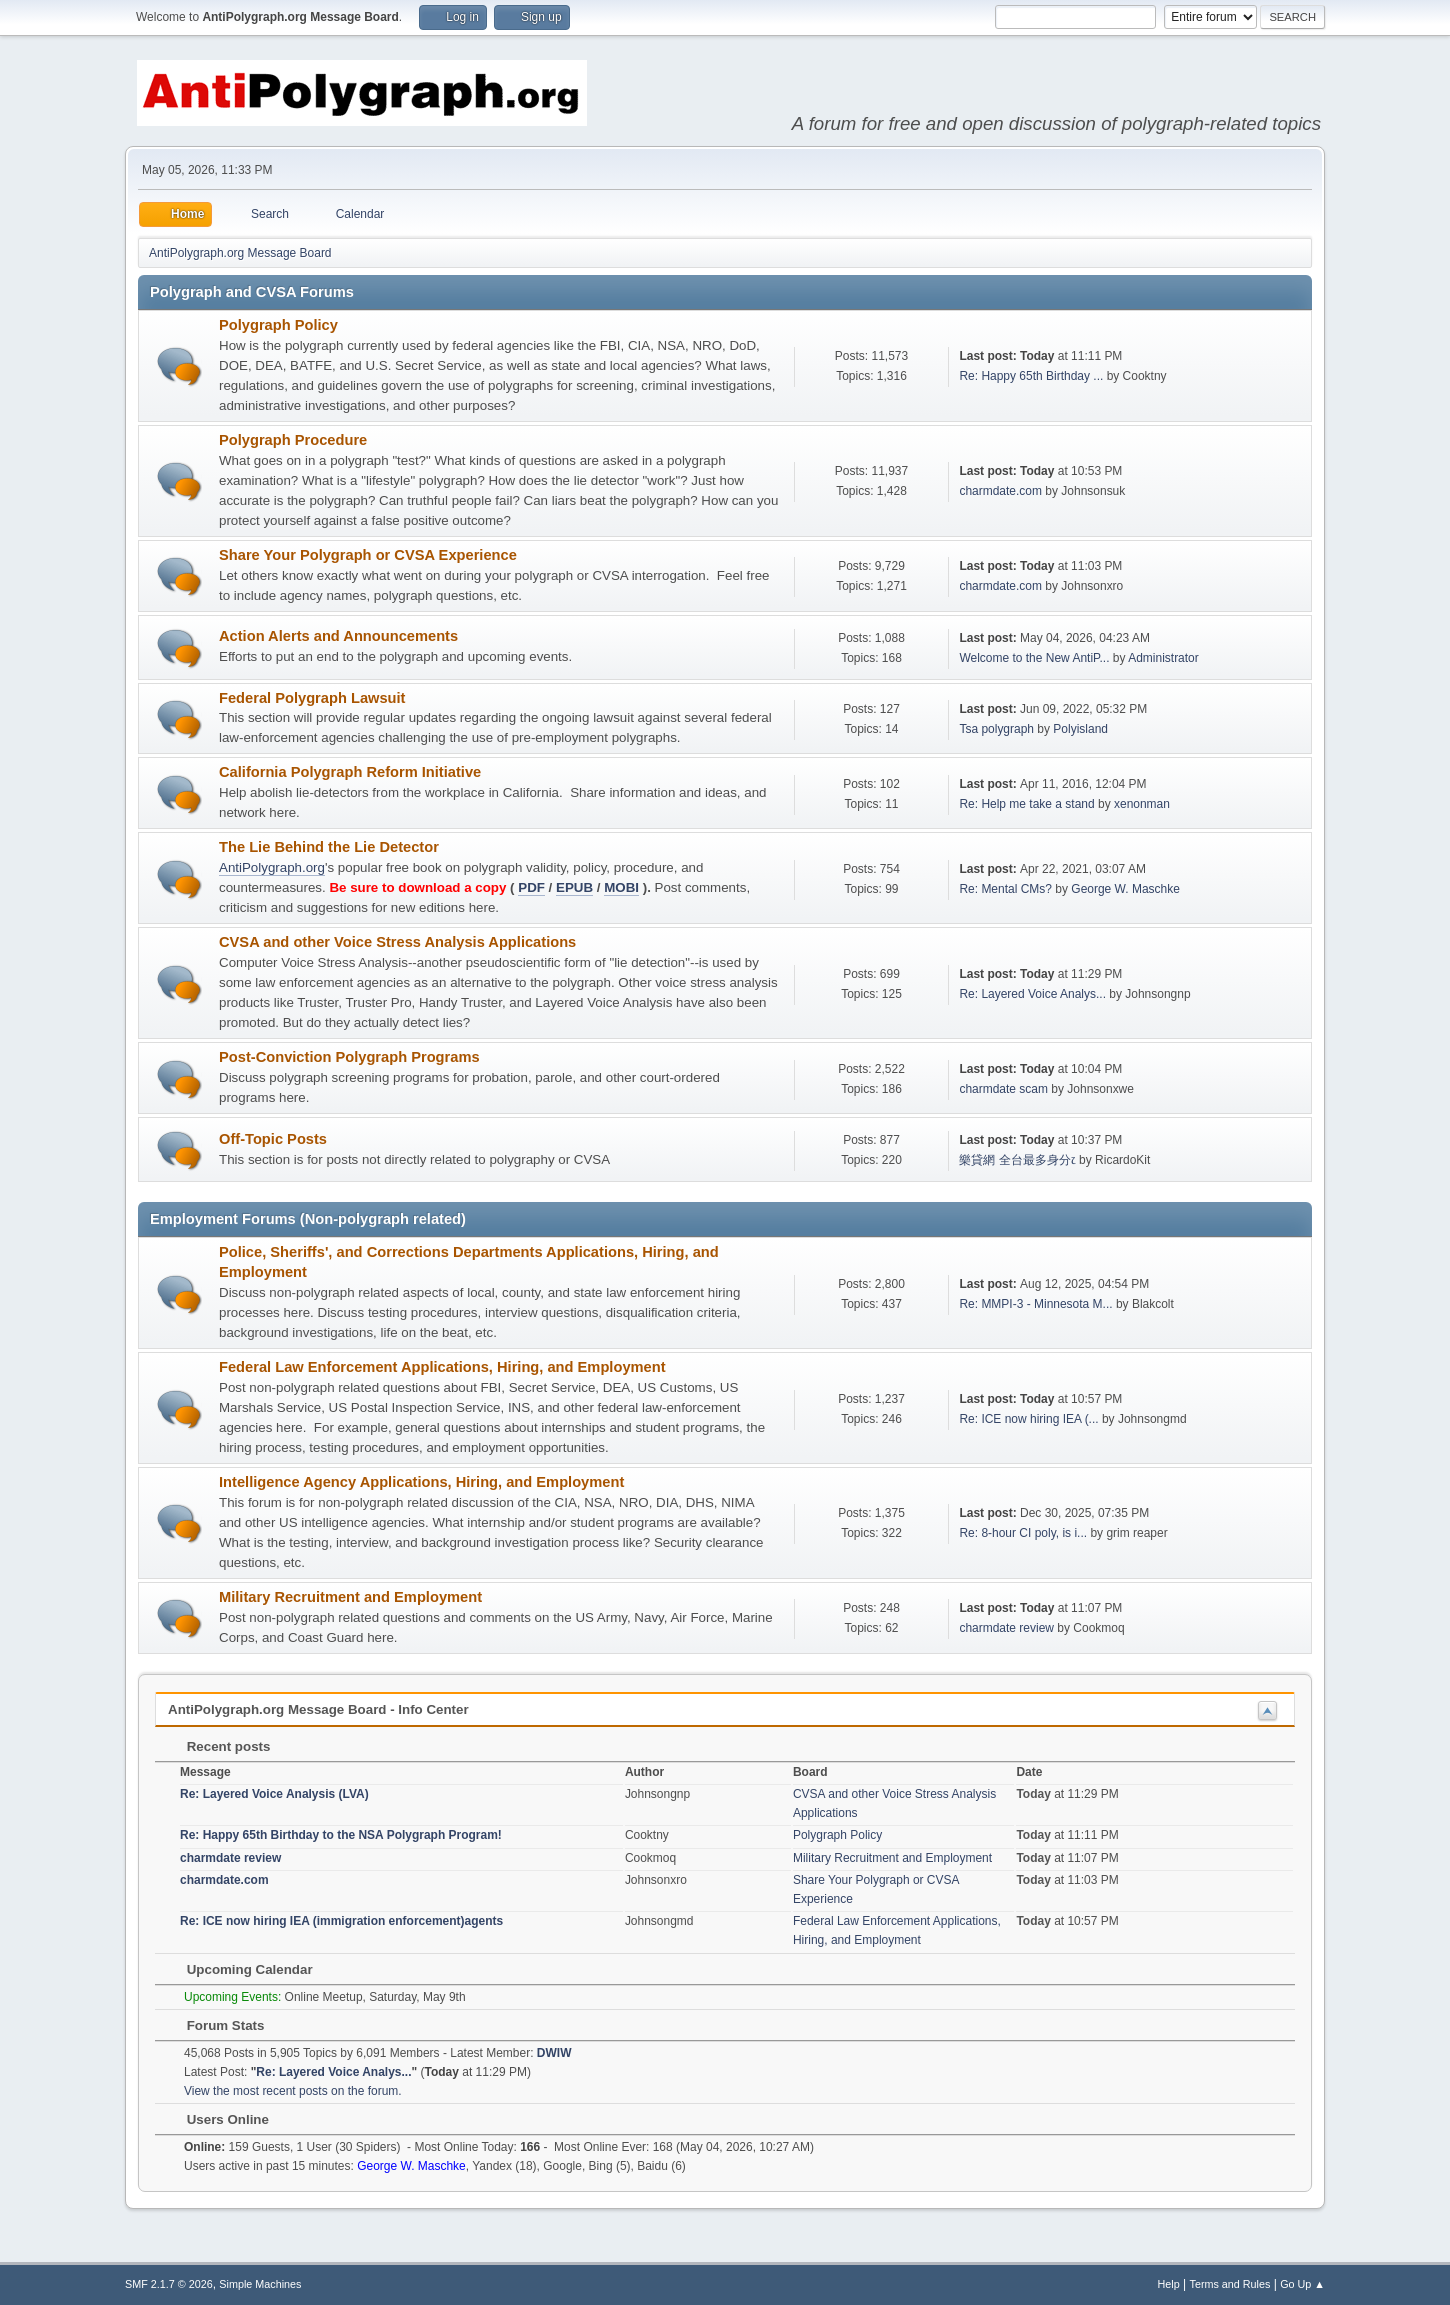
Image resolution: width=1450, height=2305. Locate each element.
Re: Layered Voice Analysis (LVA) (274, 1794)
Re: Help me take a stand (1026, 804)
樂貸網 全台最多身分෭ (1017, 1160)
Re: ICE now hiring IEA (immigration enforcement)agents (341, 1921)
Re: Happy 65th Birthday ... (1031, 376)
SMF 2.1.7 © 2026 (169, 2284)
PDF (531, 887)
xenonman (1142, 804)
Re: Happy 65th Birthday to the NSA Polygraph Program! (341, 1835)
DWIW (554, 2053)
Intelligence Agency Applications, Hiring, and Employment (421, 1482)
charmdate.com (1000, 491)
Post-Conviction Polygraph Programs (349, 1057)
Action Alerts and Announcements (338, 636)
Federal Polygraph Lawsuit (312, 698)
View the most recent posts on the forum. (293, 2091)
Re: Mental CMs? (1005, 889)
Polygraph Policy (278, 325)
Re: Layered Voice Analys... (1032, 994)
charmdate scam (1003, 1089)
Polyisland (1080, 729)
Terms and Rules (1230, 2284)
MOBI (621, 887)
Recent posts (218, 1746)
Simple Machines (260, 2284)
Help (1169, 2284)
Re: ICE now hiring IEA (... (1028, 1419)
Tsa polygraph (996, 729)
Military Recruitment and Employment (350, 1597)
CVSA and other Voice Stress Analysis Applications (397, 942)
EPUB (574, 887)
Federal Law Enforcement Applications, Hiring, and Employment (442, 1367)
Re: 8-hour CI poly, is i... (1023, 1533)
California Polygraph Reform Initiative (350, 772)
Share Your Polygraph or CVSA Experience (368, 555)
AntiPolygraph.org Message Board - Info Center (318, 1709)
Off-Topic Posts (273, 1139)
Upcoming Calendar (240, 1969)
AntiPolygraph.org (272, 867)
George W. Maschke (1125, 889)
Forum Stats (215, 2025)
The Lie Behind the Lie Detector (329, 847)
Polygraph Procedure (293, 440)
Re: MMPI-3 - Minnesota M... (1035, 1304)
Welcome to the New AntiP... (1034, 658)
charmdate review (1006, 1628)
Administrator (1163, 658)
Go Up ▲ (1302, 2284)
